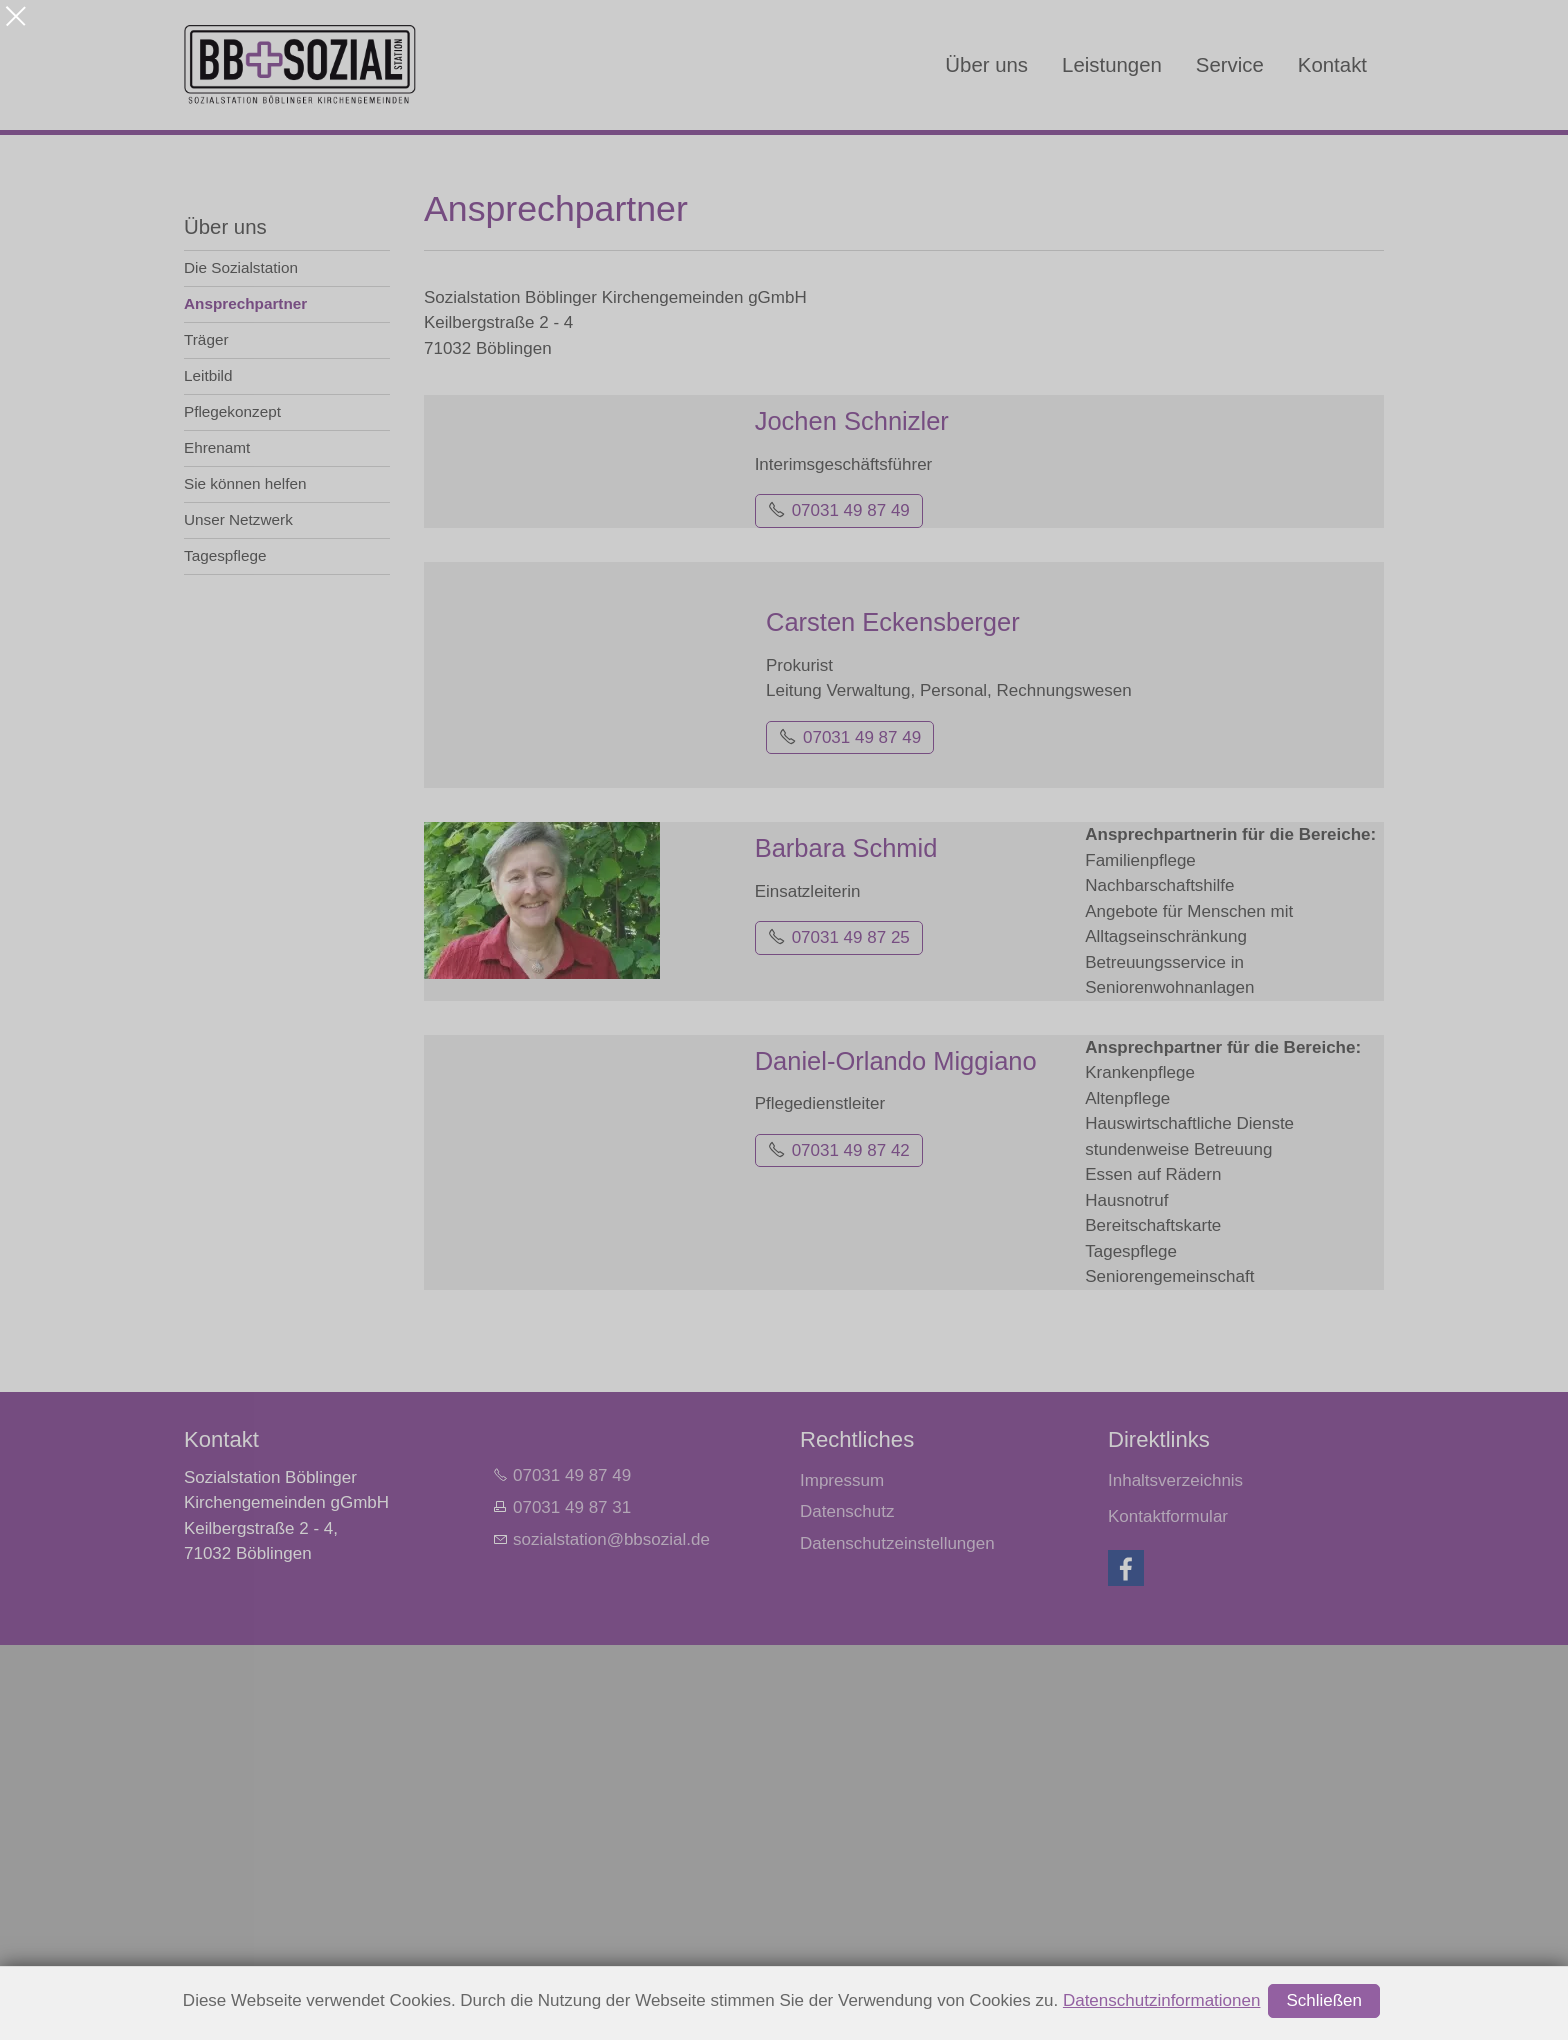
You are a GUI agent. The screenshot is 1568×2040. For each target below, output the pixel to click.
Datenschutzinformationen (1162, 2000)
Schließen (1324, 2000)
